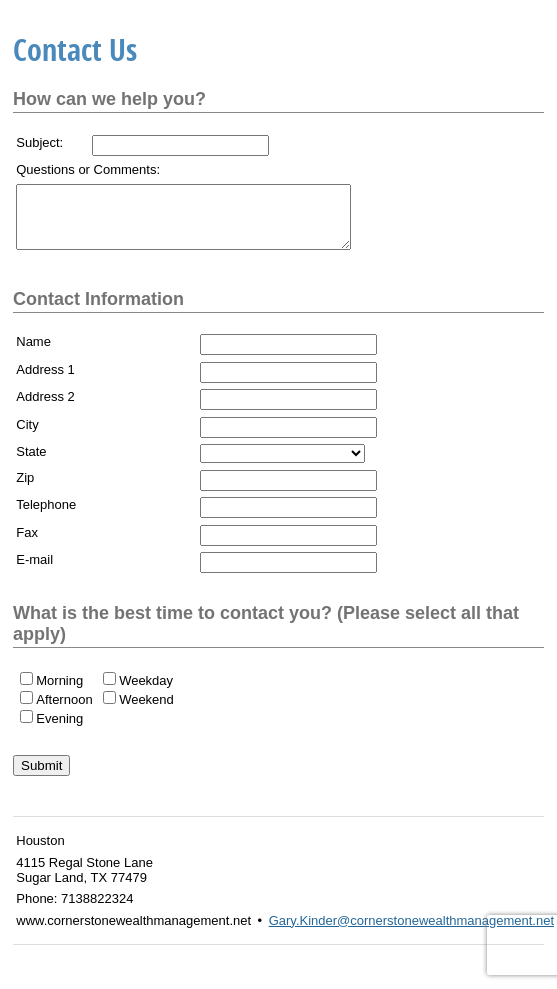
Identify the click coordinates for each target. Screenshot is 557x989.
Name (33, 353)
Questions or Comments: (88, 169)
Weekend (146, 711)
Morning (59, 692)
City (27, 436)
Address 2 (45, 408)
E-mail (34, 571)
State (31, 463)
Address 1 (45, 381)
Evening (59, 730)
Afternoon (64, 711)
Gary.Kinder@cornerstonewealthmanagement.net (411, 932)
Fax (27, 544)
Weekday (146, 692)
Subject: (39, 142)
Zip (25, 489)
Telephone (46, 516)
